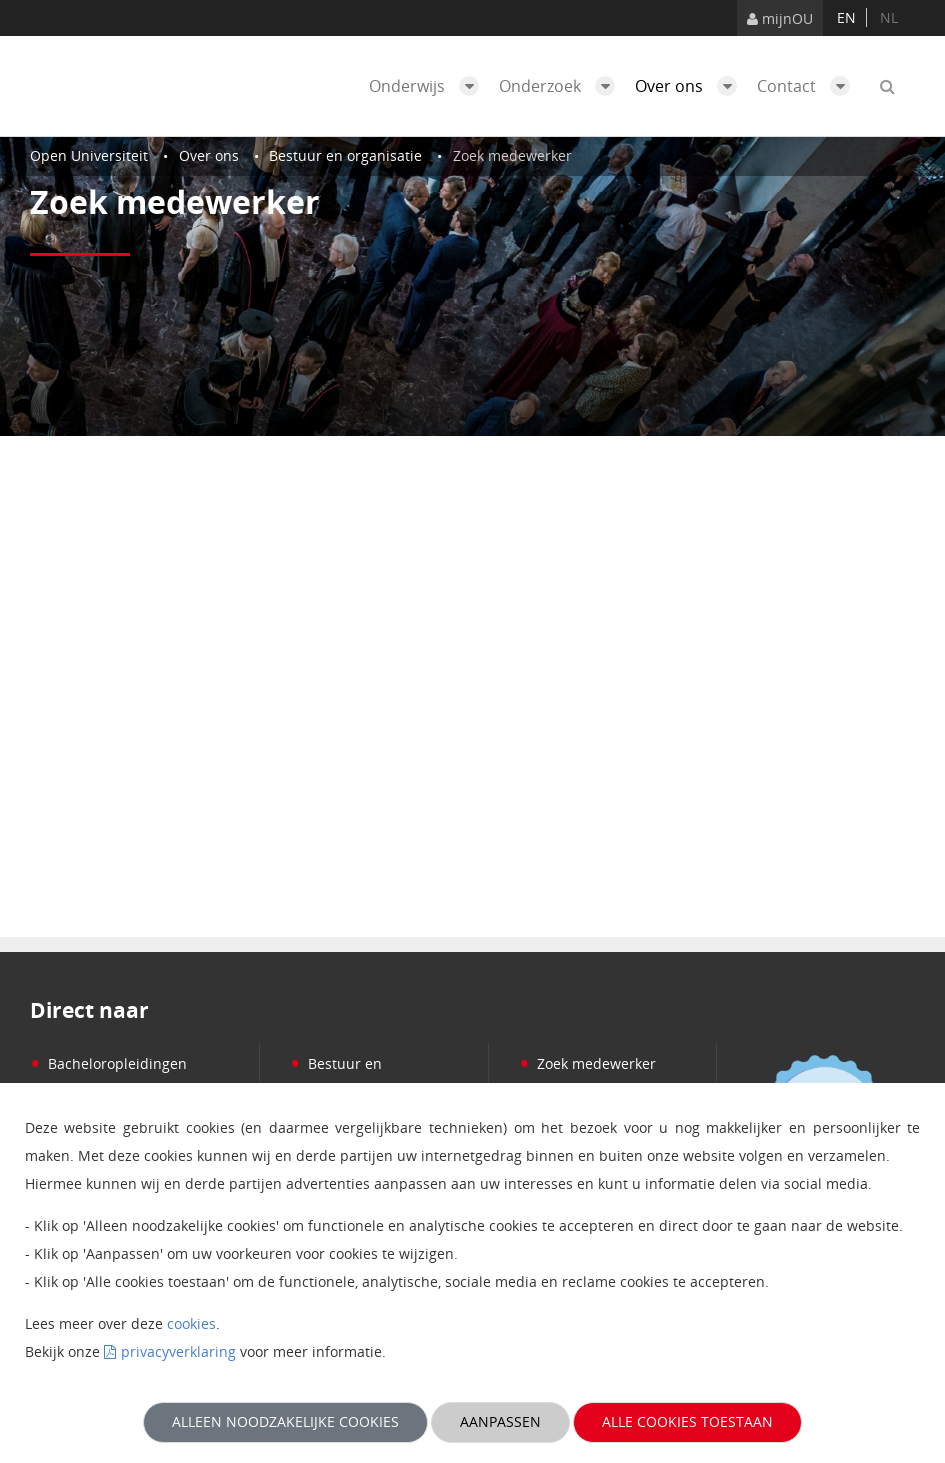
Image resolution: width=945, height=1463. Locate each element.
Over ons (691, 86)
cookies (191, 1323)
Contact (808, 86)
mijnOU (780, 18)
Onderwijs (429, 86)
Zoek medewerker (587, 1063)
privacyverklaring (178, 1351)
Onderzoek (562, 86)
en (846, 17)
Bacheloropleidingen (108, 1063)
